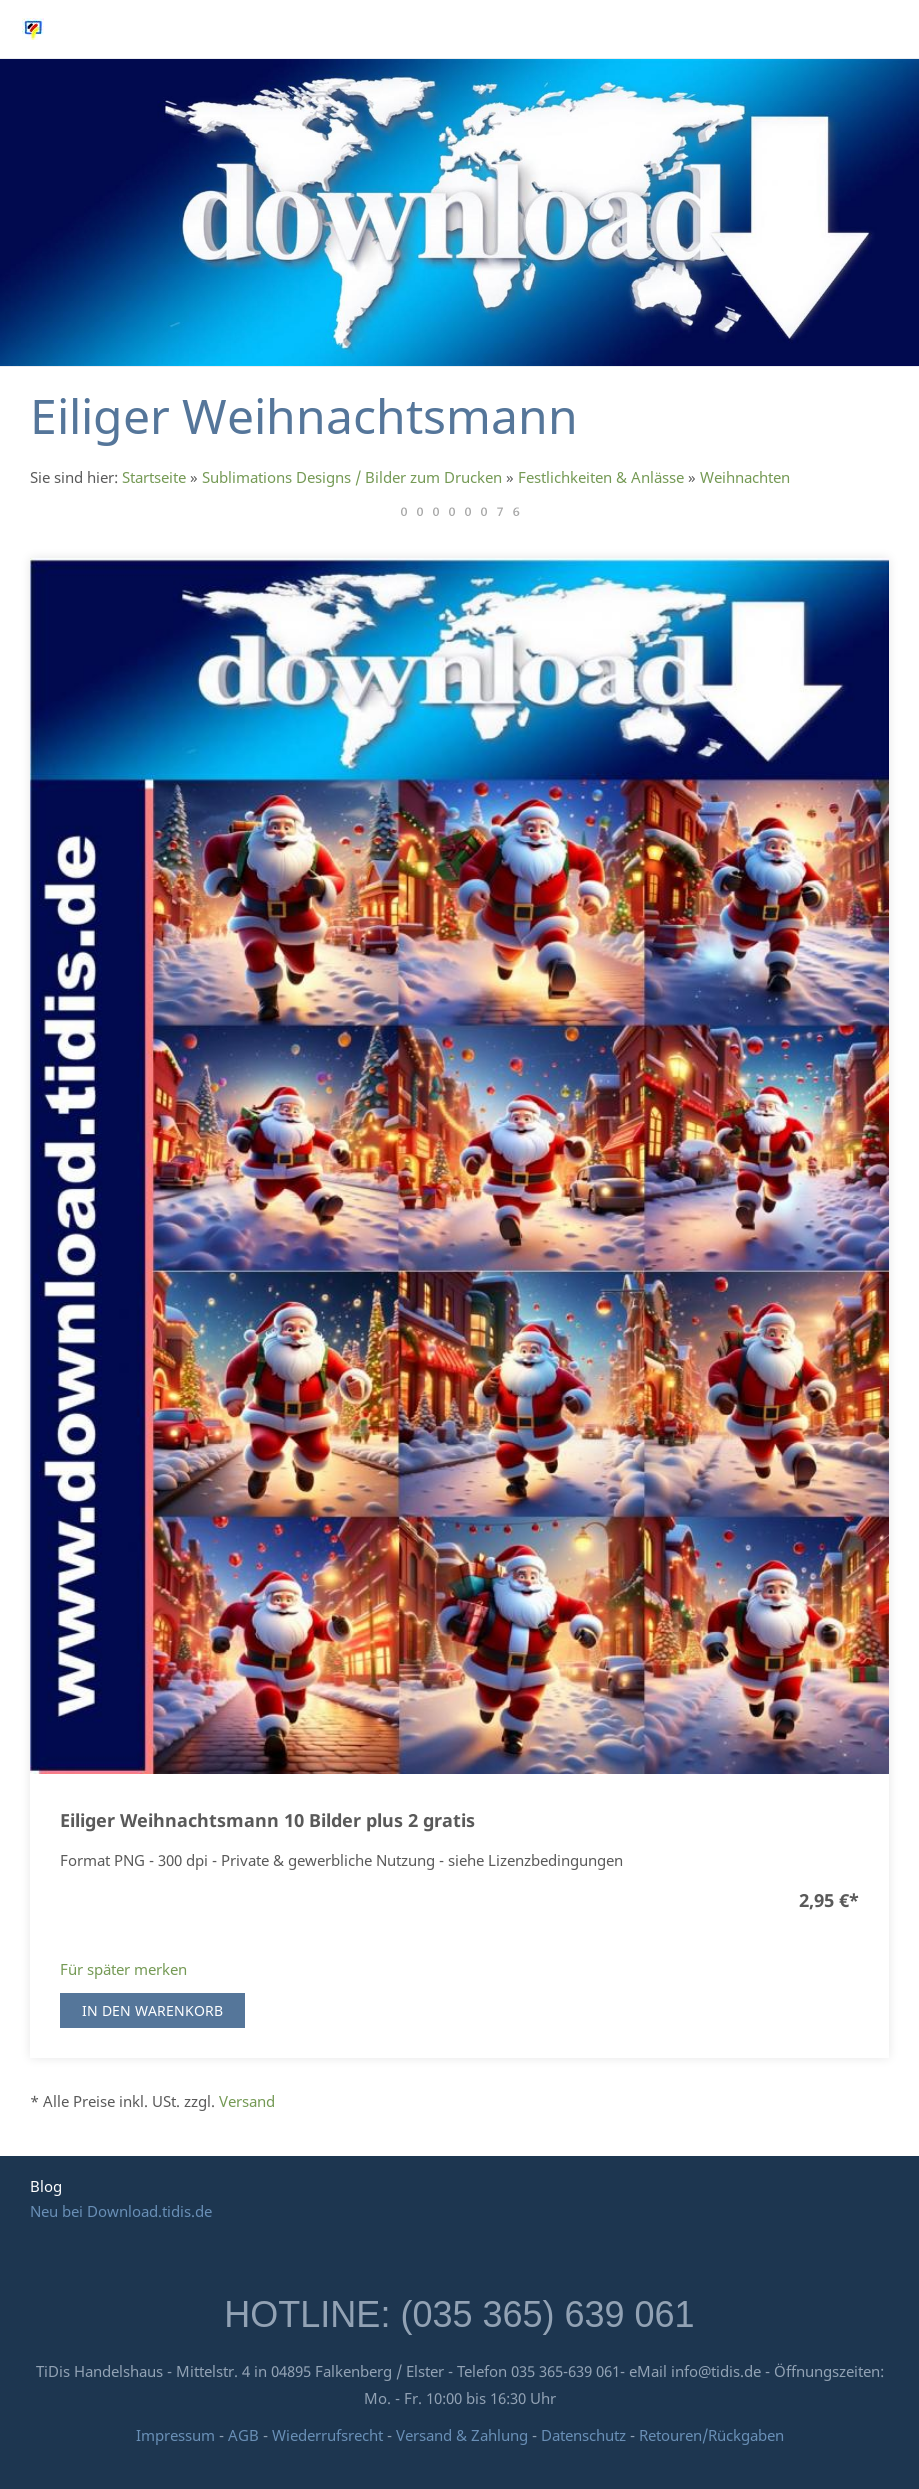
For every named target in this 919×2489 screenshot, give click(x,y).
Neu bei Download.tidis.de (121, 2211)
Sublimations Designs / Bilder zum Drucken (352, 477)
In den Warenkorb (152, 2010)
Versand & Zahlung (464, 2435)
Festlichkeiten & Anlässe (601, 477)
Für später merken (123, 1969)
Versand (247, 2101)
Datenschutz (583, 2435)
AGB (243, 2435)
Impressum (175, 2435)
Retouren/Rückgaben (711, 2435)
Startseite (154, 477)
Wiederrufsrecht (327, 2435)
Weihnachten (745, 477)
